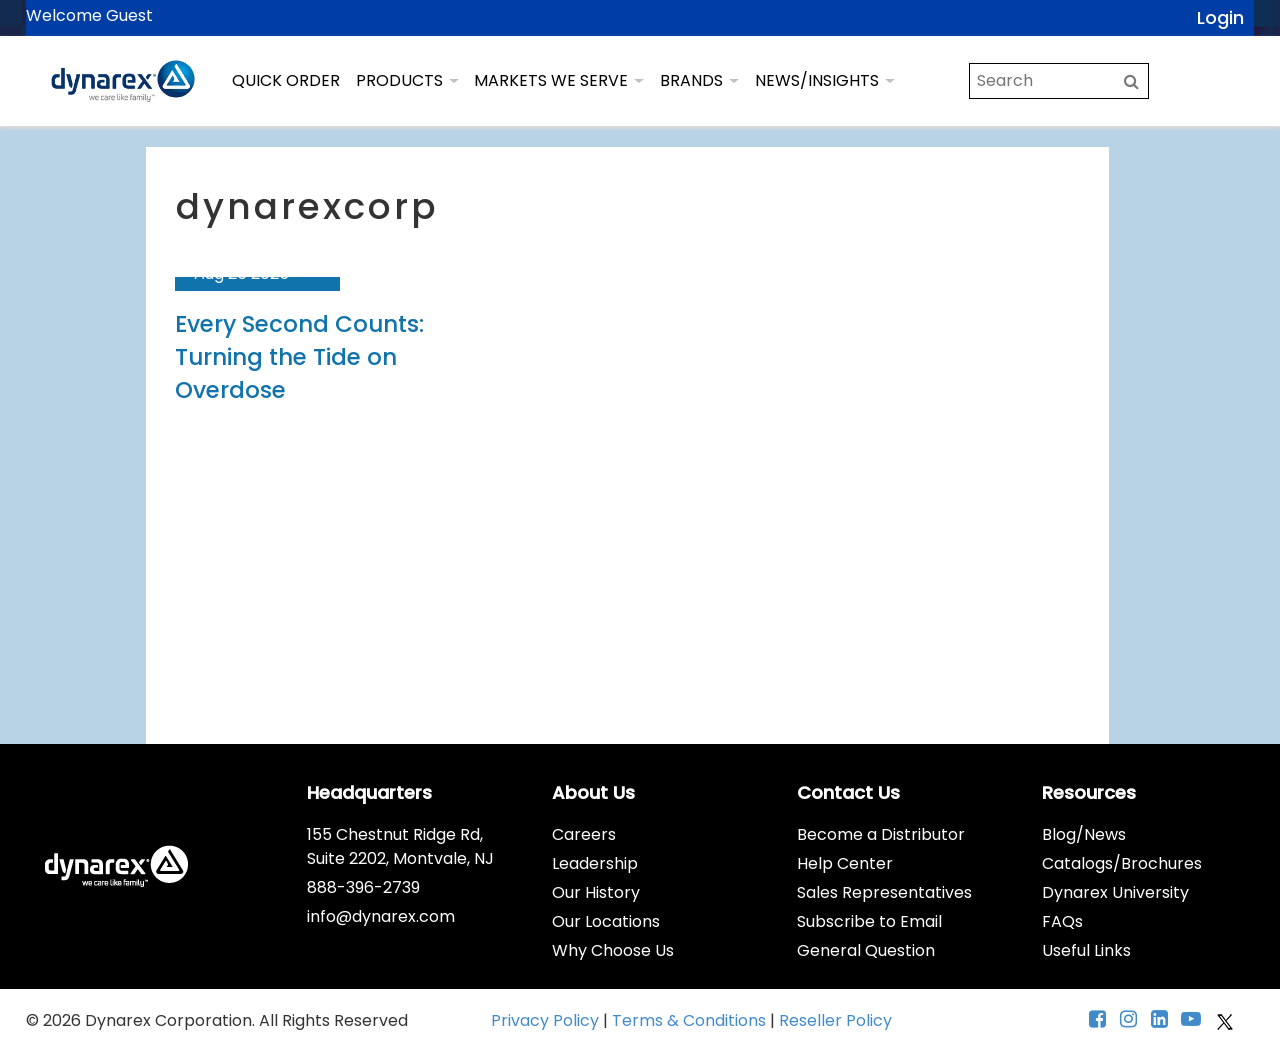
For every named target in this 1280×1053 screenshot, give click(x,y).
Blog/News (1084, 834)
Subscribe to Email (869, 921)
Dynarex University (1115, 892)
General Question (866, 950)
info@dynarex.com (381, 916)
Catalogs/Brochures (1122, 863)
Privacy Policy (547, 1020)
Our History (596, 892)
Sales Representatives (884, 892)
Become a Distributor (881, 834)
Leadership (595, 863)
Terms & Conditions (691, 1020)
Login (1220, 17)
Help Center (845, 863)
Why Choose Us (613, 950)
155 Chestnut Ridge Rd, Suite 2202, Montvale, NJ (400, 846)
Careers (584, 834)
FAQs (1062, 921)
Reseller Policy (835, 1020)
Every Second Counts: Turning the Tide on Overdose (299, 357)
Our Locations (606, 921)
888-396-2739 (363, 887)
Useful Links (1086, 950)
